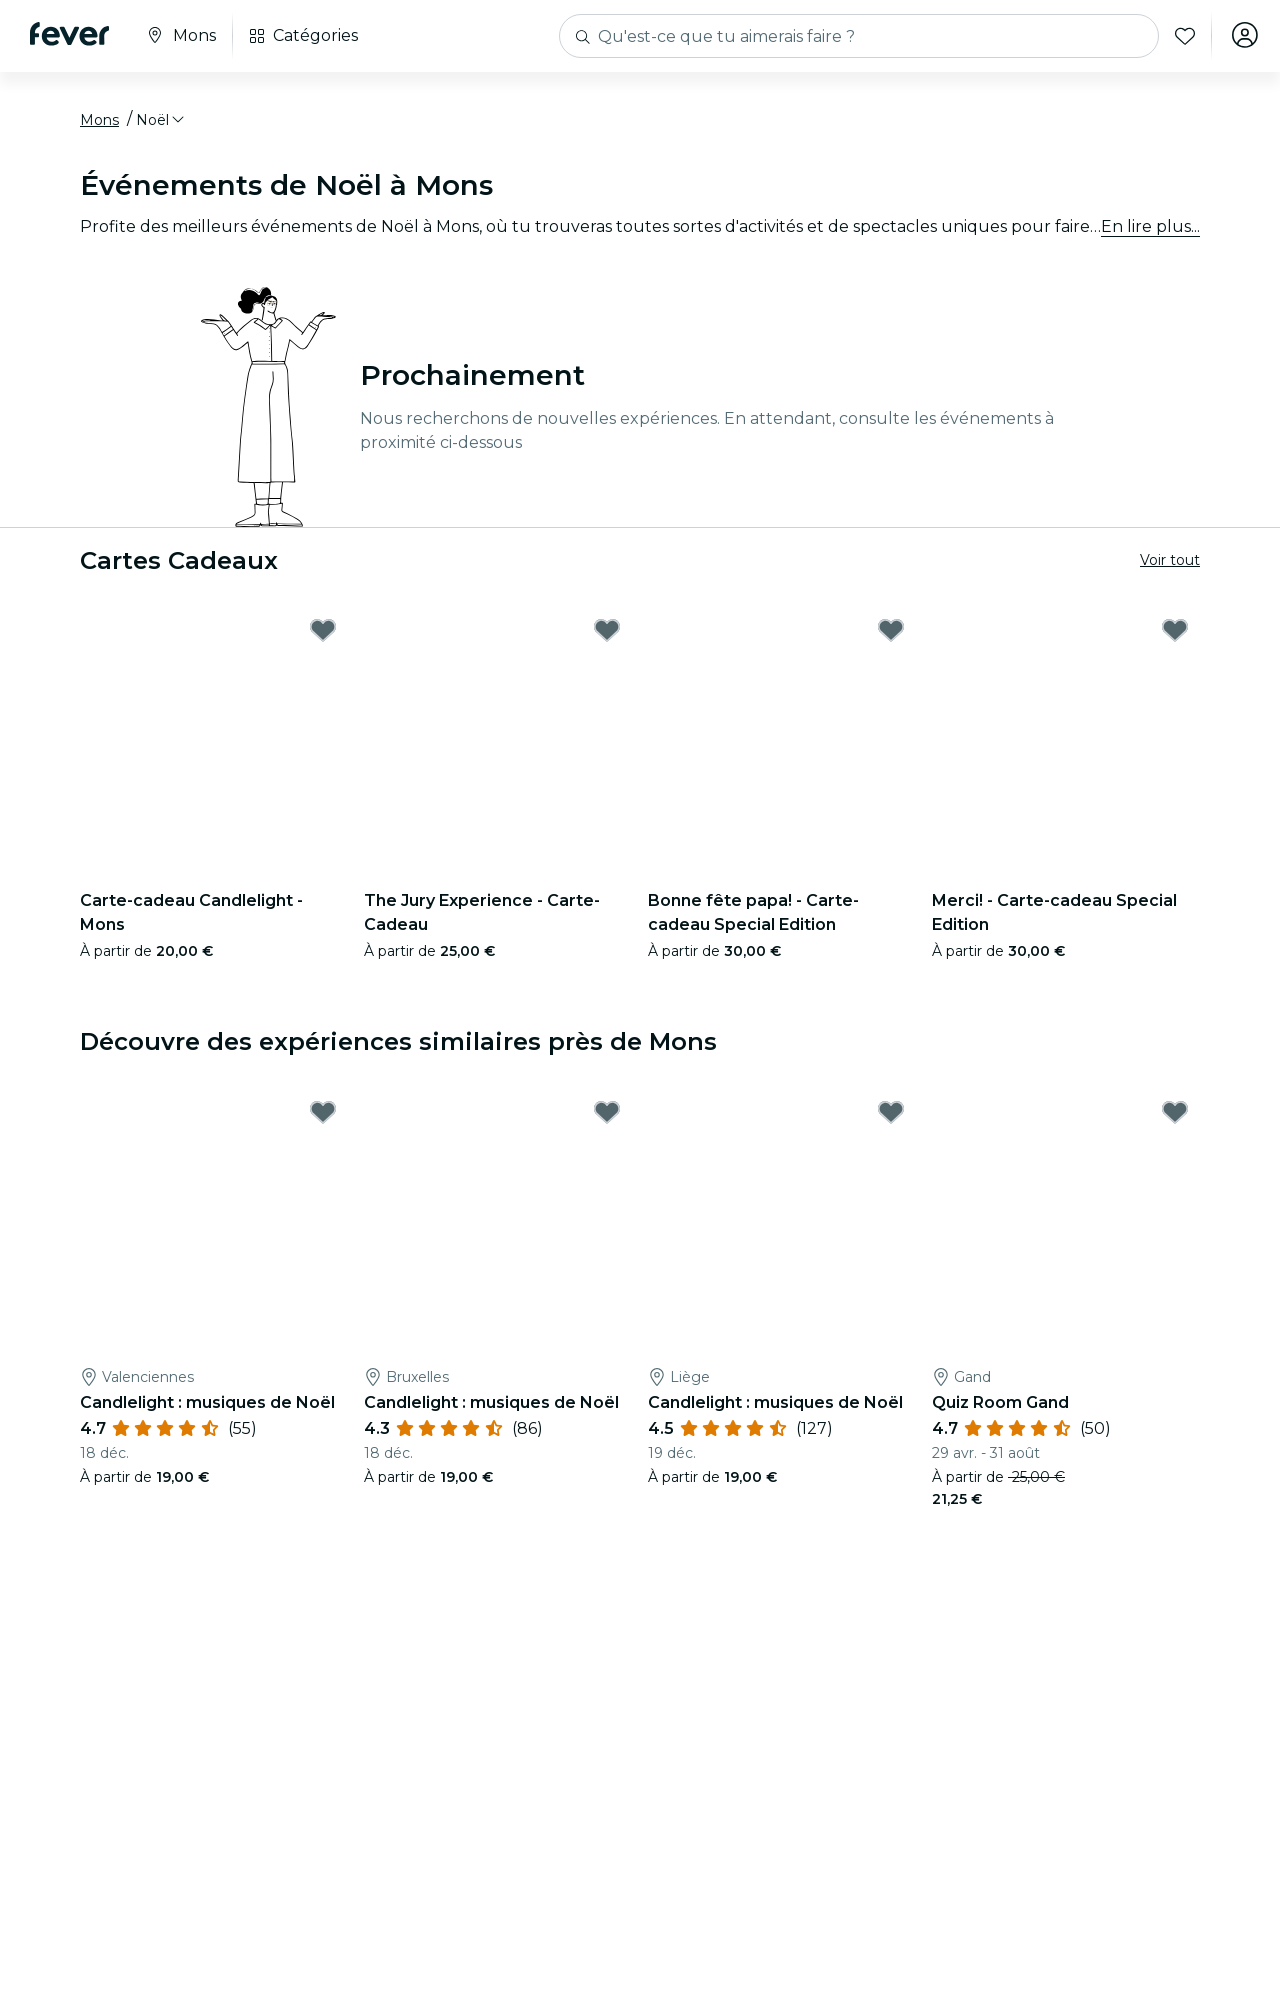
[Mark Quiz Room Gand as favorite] (1175, 1116)
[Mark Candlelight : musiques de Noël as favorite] (323, 1116)
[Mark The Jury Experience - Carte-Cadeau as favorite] (607, 634)
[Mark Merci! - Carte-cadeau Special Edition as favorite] (1175, 634)
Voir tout (1170, 563)
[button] (161, 123)
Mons (99, 123)
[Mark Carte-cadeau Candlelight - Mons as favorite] (323, 634)
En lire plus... (1150, 229)
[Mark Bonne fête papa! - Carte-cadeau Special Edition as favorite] (891, 634)
